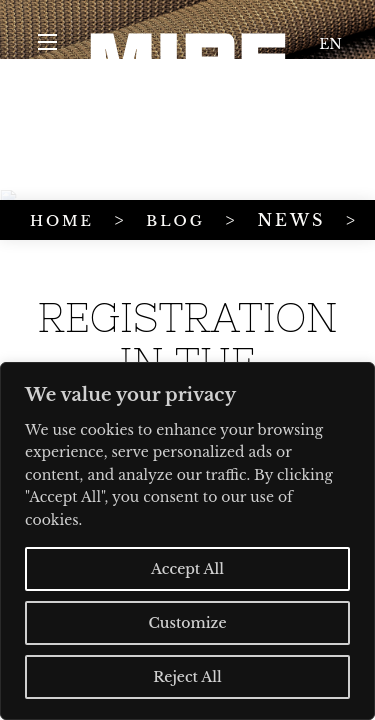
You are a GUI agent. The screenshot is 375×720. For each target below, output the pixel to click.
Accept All (187, 569)
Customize (187, 623)
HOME (40, 171)
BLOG (107, 171)
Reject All (187, 677)
